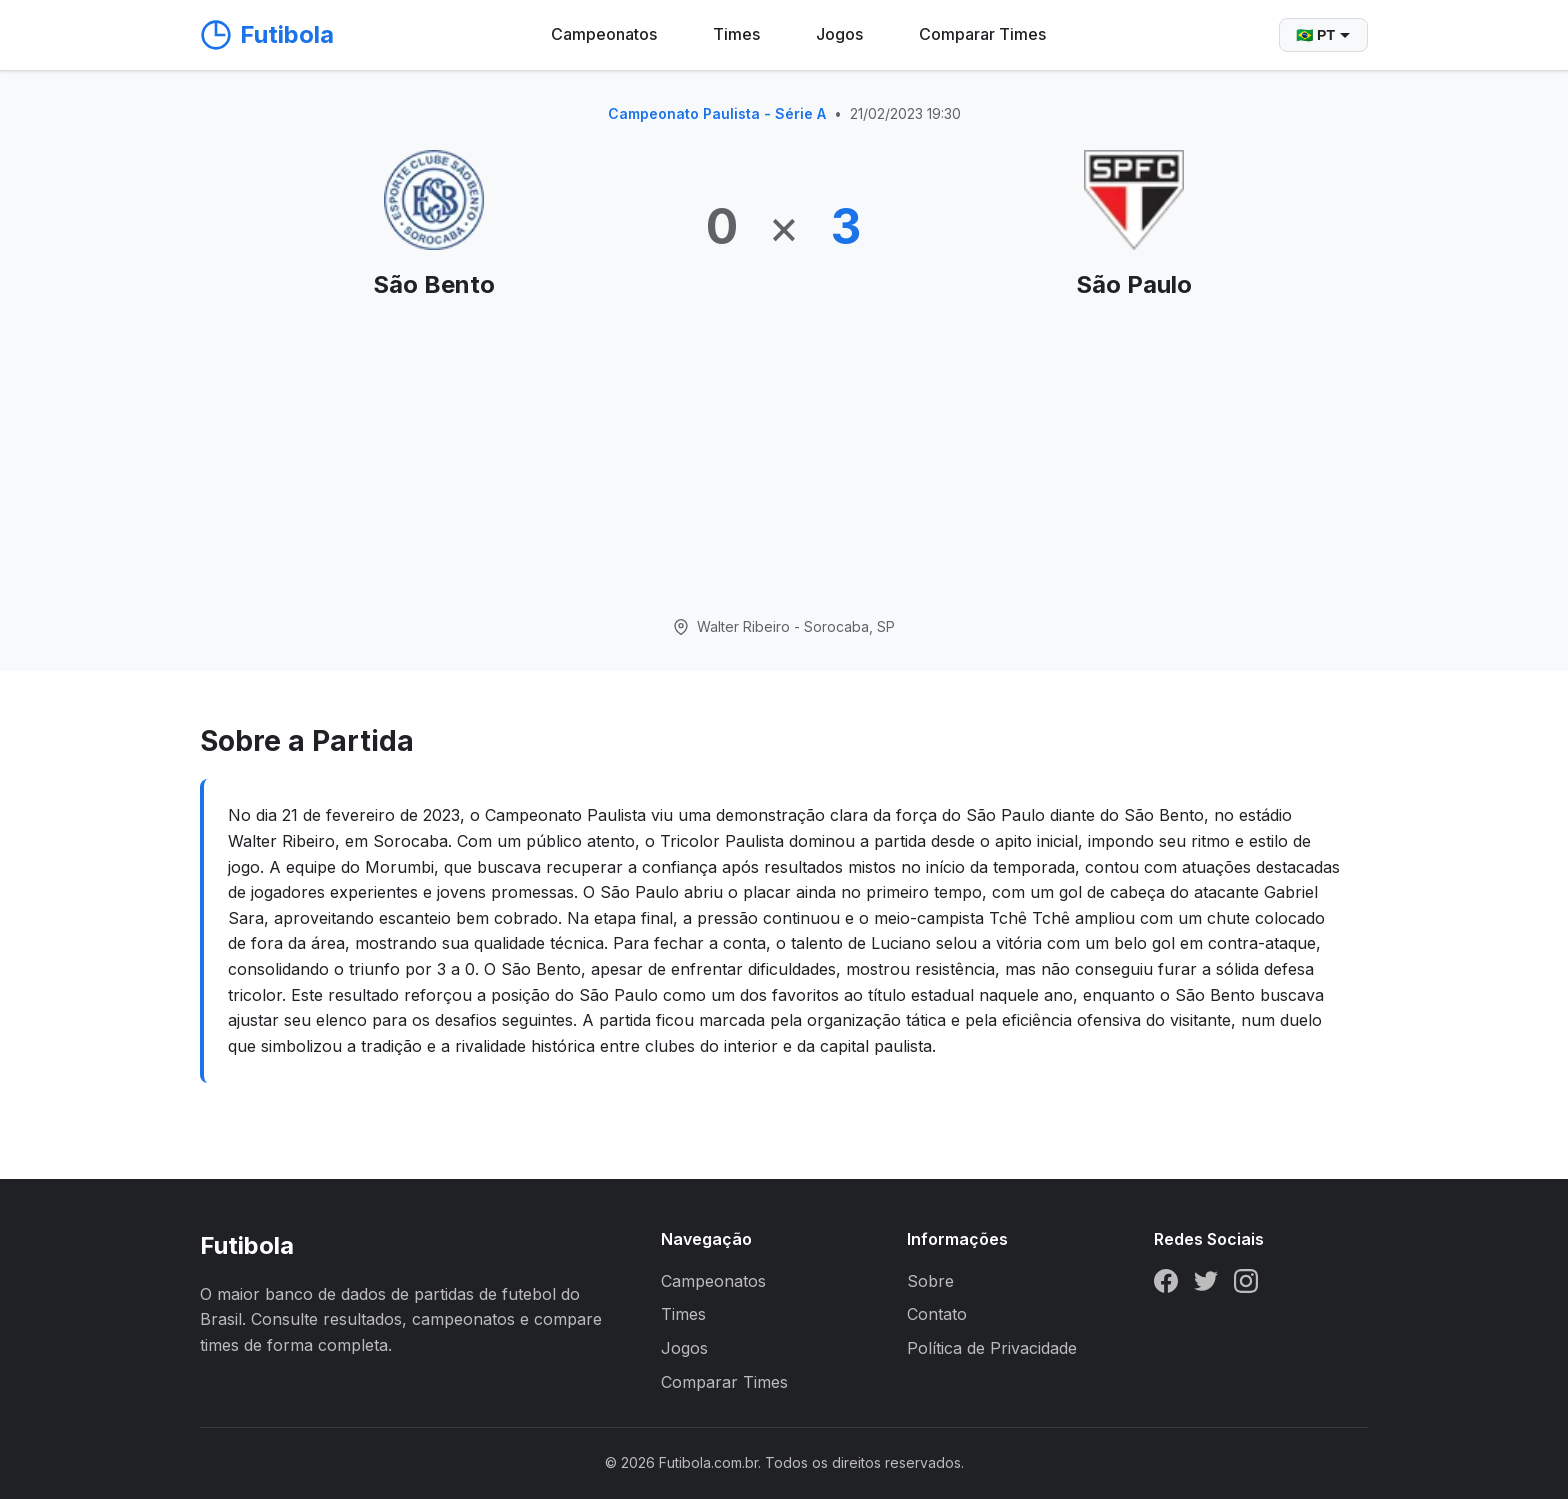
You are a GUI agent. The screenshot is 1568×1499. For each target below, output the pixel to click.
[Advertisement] (784, 460)
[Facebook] (1166, 1285)
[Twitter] (1206, 1285)
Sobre (930, 1281)
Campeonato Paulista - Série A (717, 113)
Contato (937, 1314)
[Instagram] (1246, 1285)
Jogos (839, 34)
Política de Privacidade (992, 1348)
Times (736, 34)
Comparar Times (982, 34)
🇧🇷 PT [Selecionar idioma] (1323, 35)
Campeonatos (604, 34)
